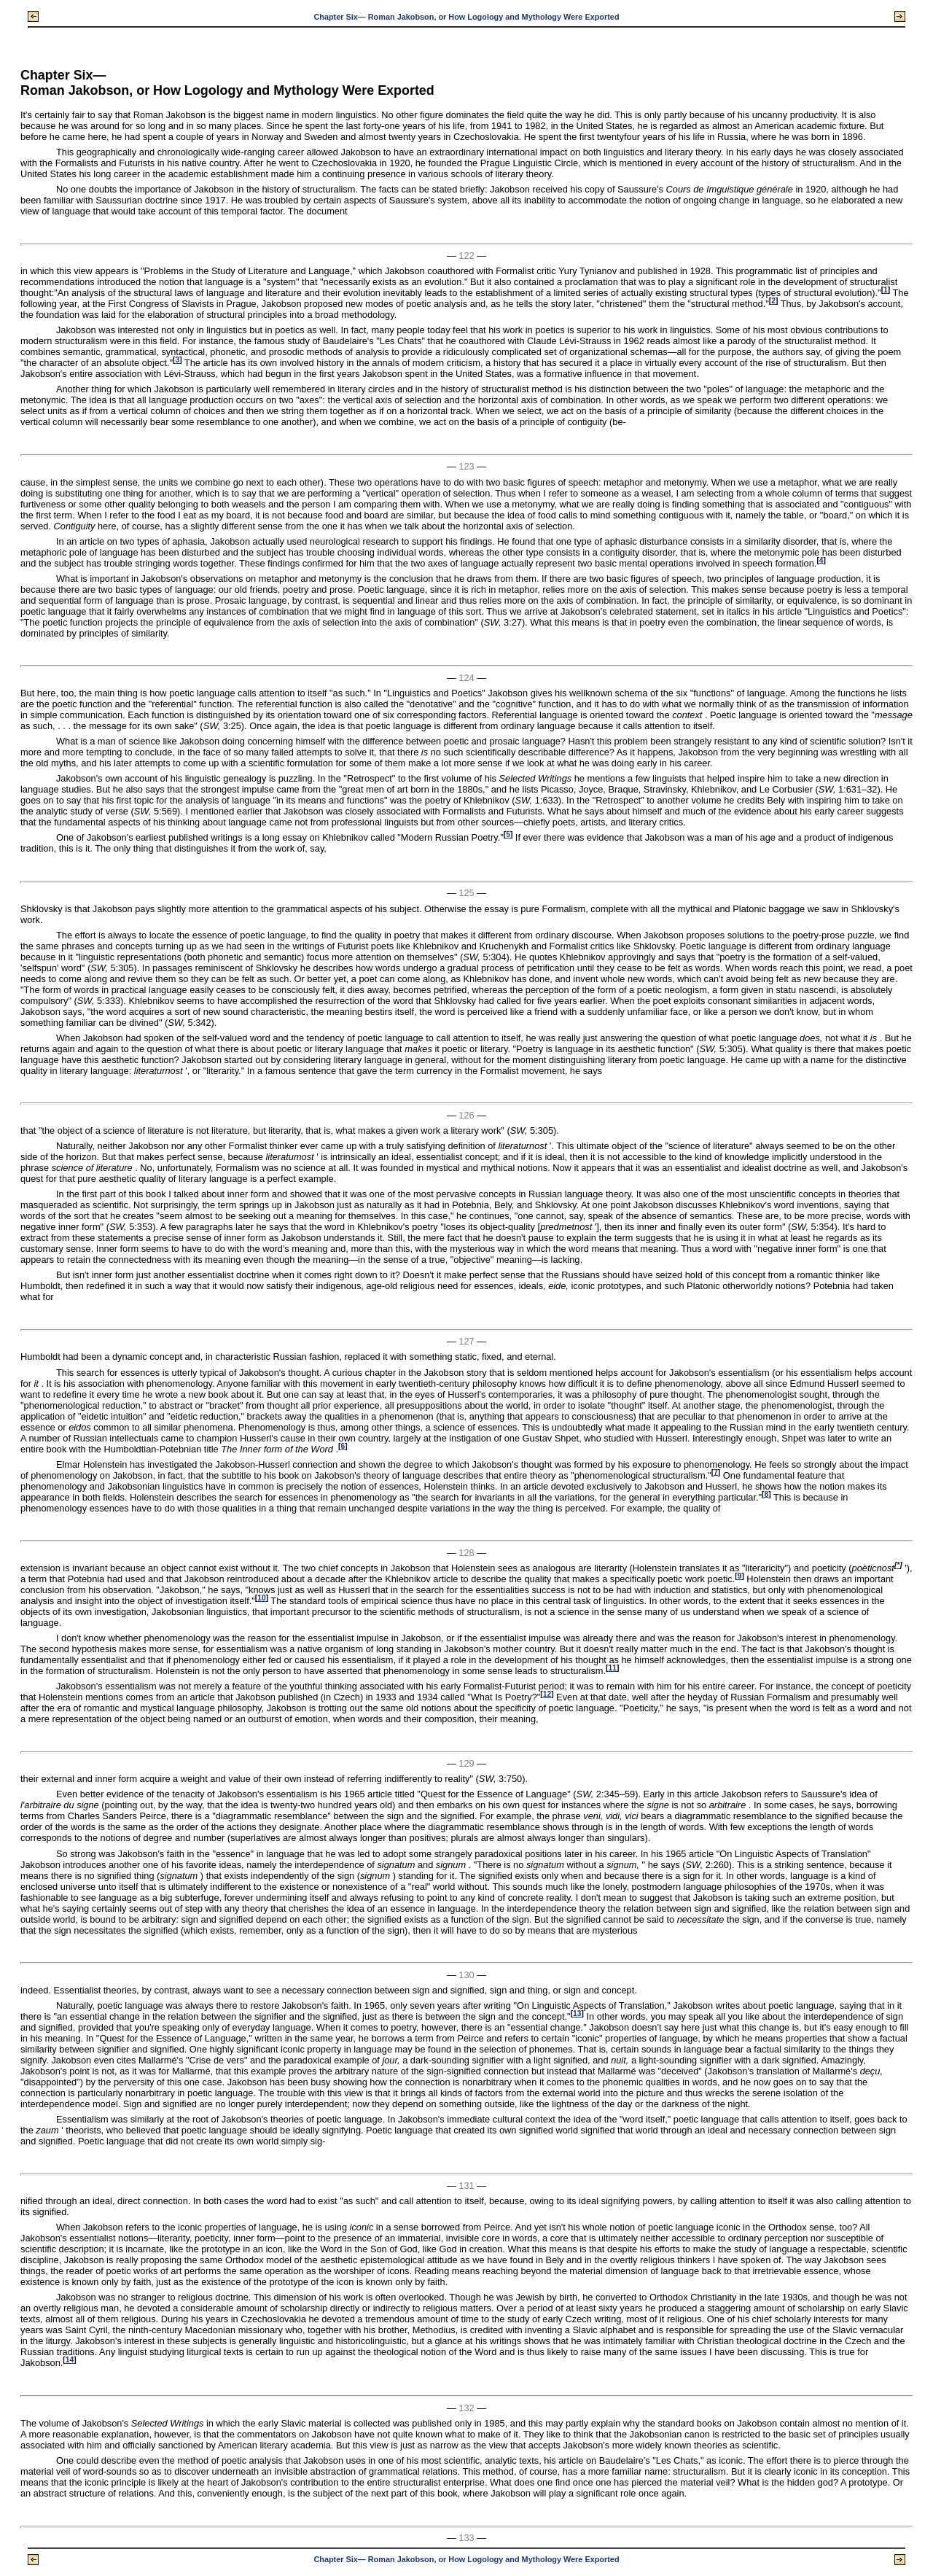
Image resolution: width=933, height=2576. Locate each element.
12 (547, 1694)
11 (613, 1668)
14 (70, 2360)
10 (261, 1598)
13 (577, 2013)
